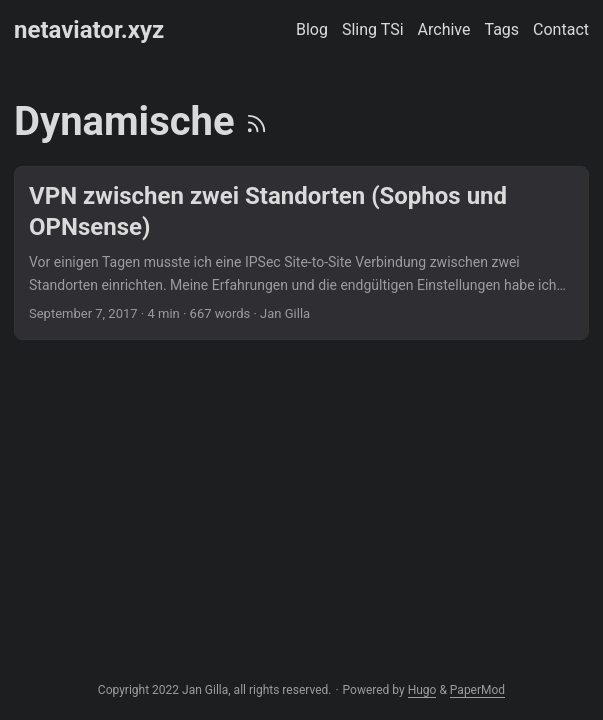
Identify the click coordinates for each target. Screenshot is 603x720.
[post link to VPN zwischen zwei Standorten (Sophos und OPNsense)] (301, 253)
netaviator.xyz (89, 30)
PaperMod (477, 690)
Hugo (422, 690)
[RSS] (256, 121)
